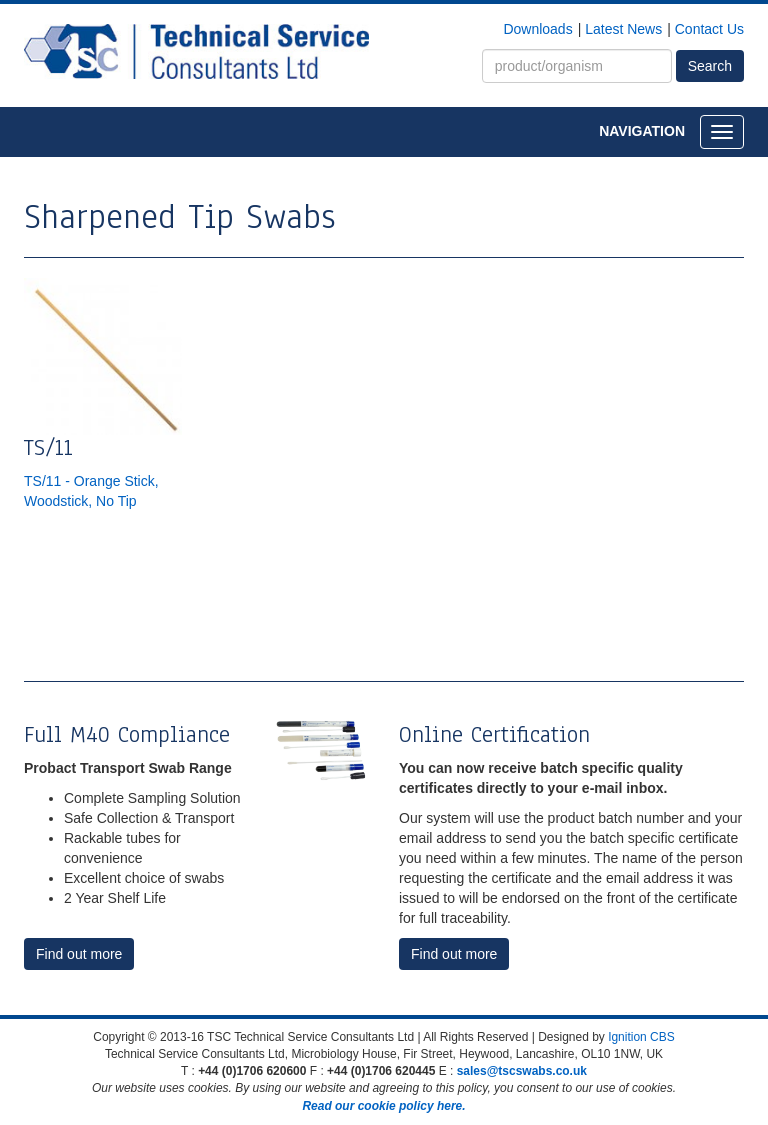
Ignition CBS (641, 1037)
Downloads (537, 29)
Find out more (79, 954)
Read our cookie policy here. (383, 1106)
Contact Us (709, 29)
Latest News (623, 29)
